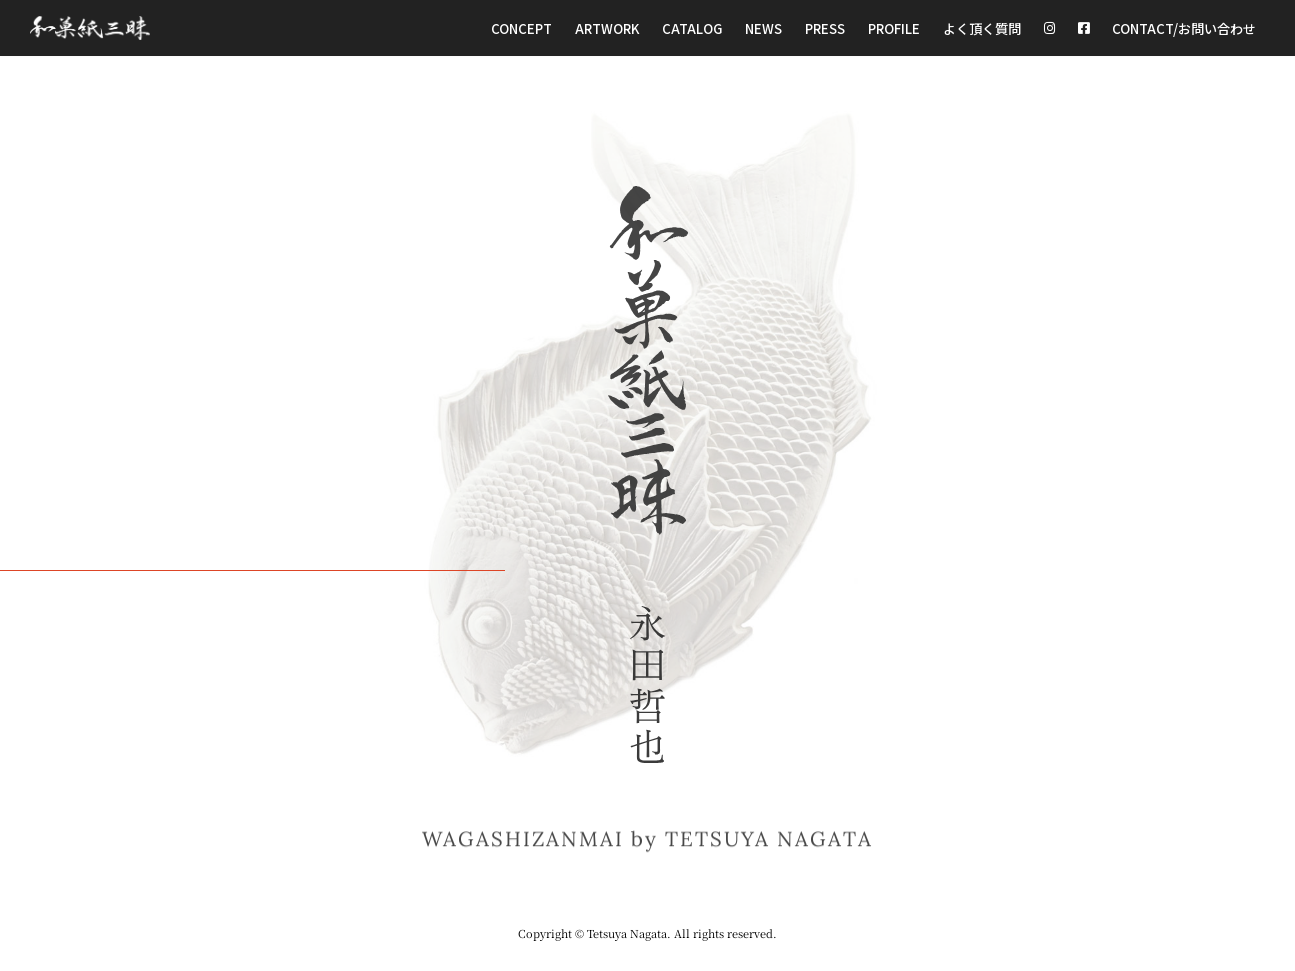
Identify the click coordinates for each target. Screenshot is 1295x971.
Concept (519, 27)
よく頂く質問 (984, 27)
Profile (894, 27)
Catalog (690, 27)
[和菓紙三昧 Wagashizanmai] (90, 28)
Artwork (605, 27)
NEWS (760, 27)
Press (822, 27)
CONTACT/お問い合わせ (1185, 27)
